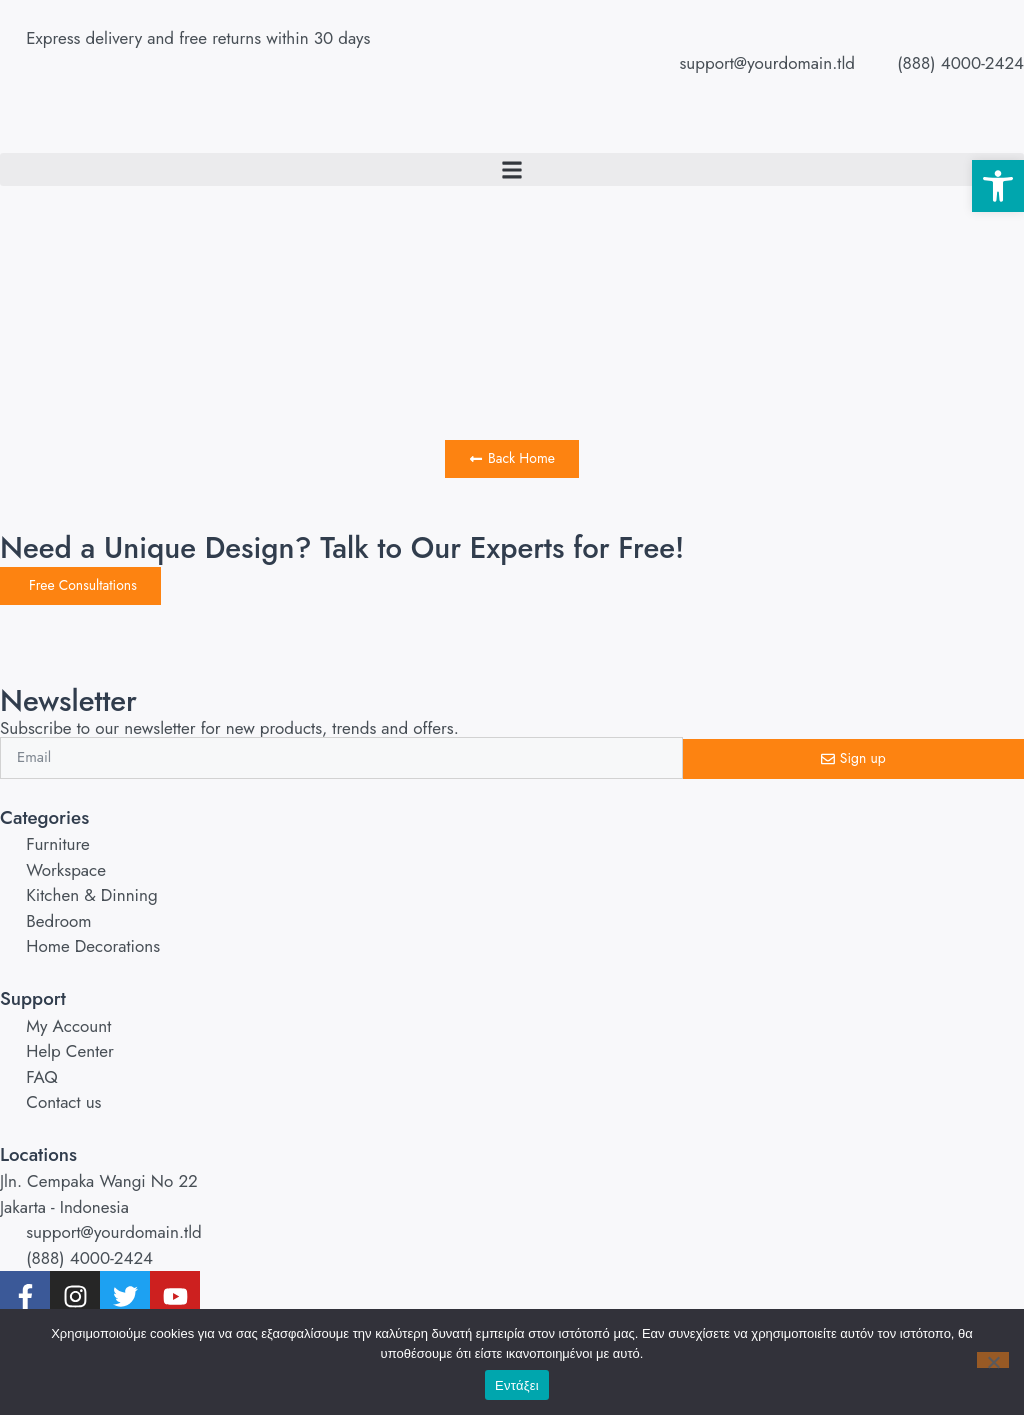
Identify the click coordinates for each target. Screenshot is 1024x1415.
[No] (993, 1360)
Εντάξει (517, 1385)
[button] (998, 186)
